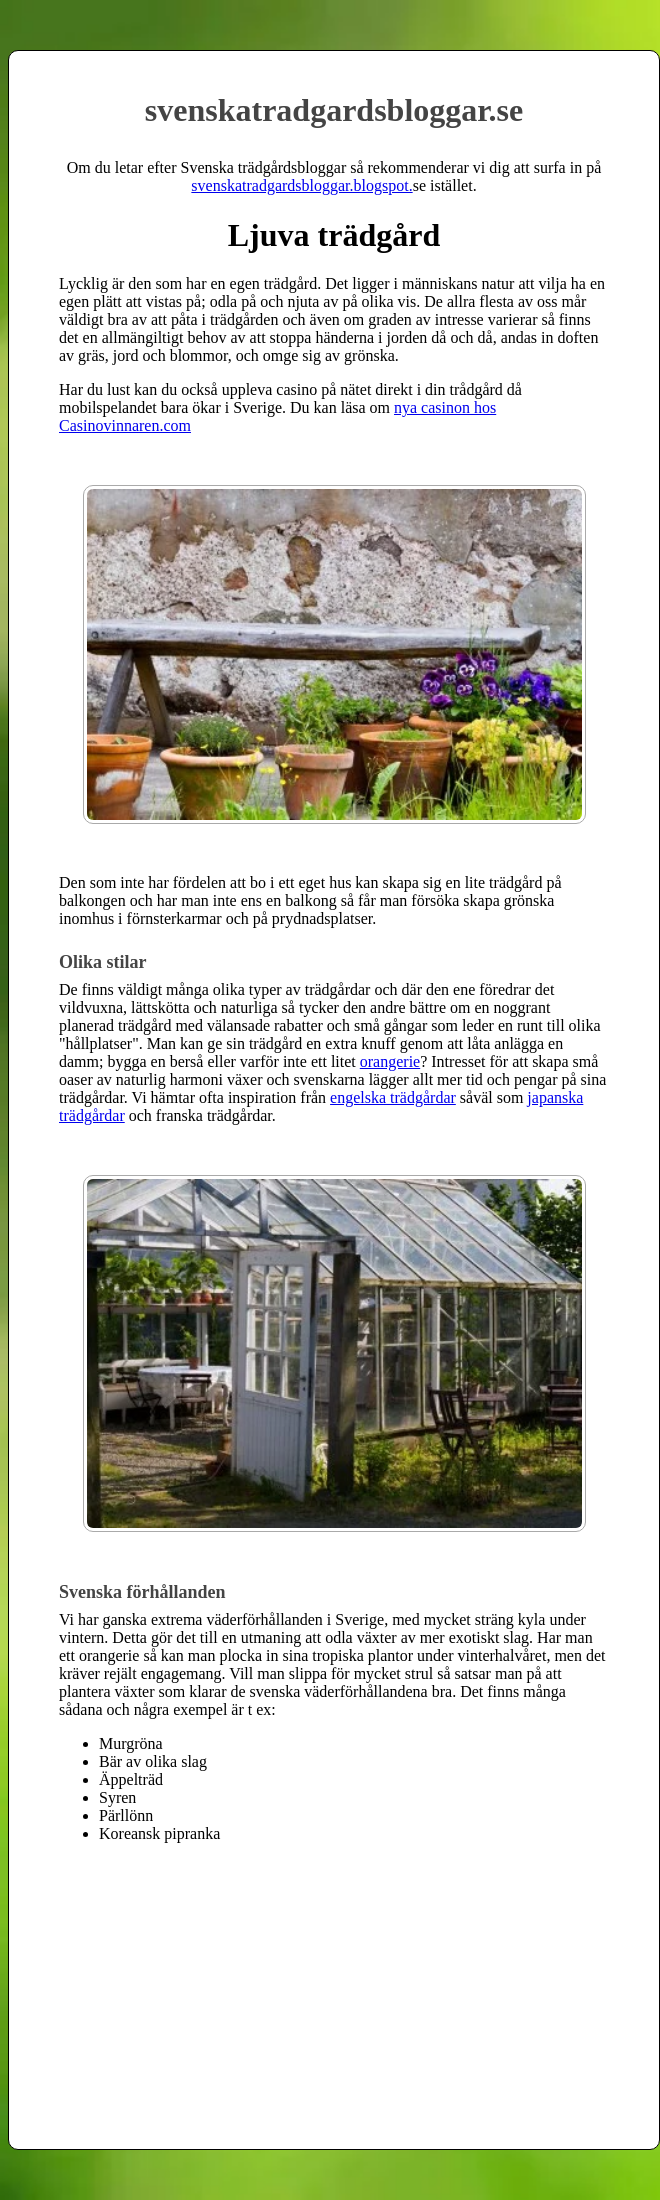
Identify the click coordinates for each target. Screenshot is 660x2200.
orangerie (390, 1061)
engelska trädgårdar (393, 1097)
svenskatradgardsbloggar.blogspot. (301, 185)
